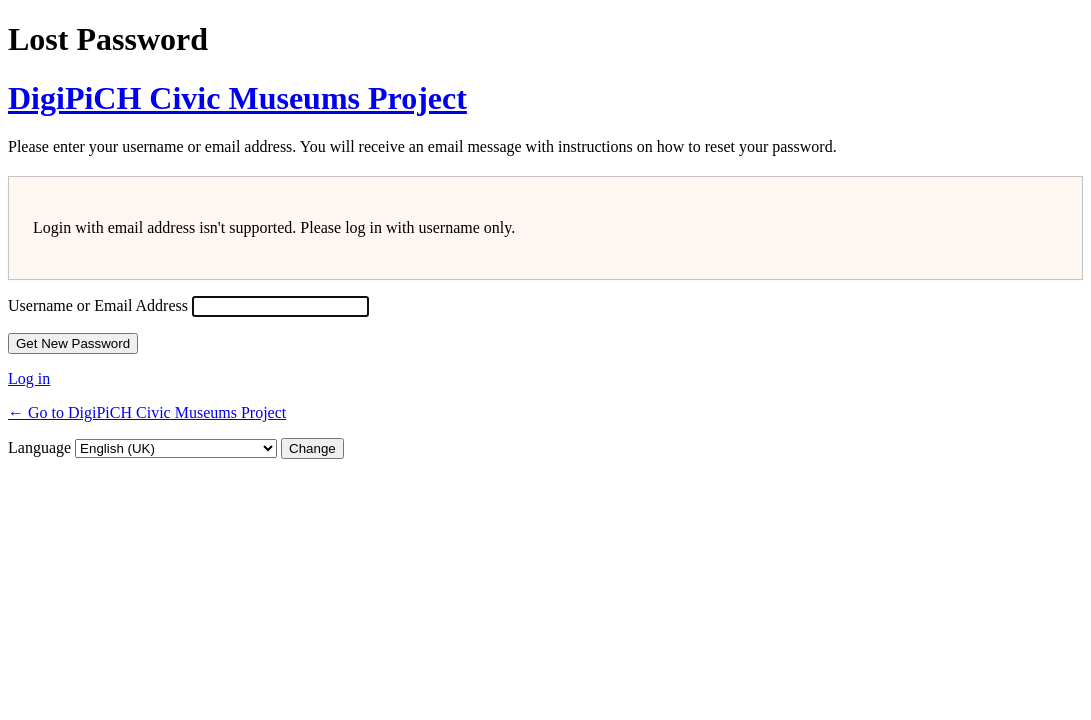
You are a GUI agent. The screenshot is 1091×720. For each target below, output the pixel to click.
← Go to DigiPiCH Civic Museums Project (147, 412)
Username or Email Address (98, 305)
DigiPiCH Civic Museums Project (237, 98)
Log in (29, 378)
